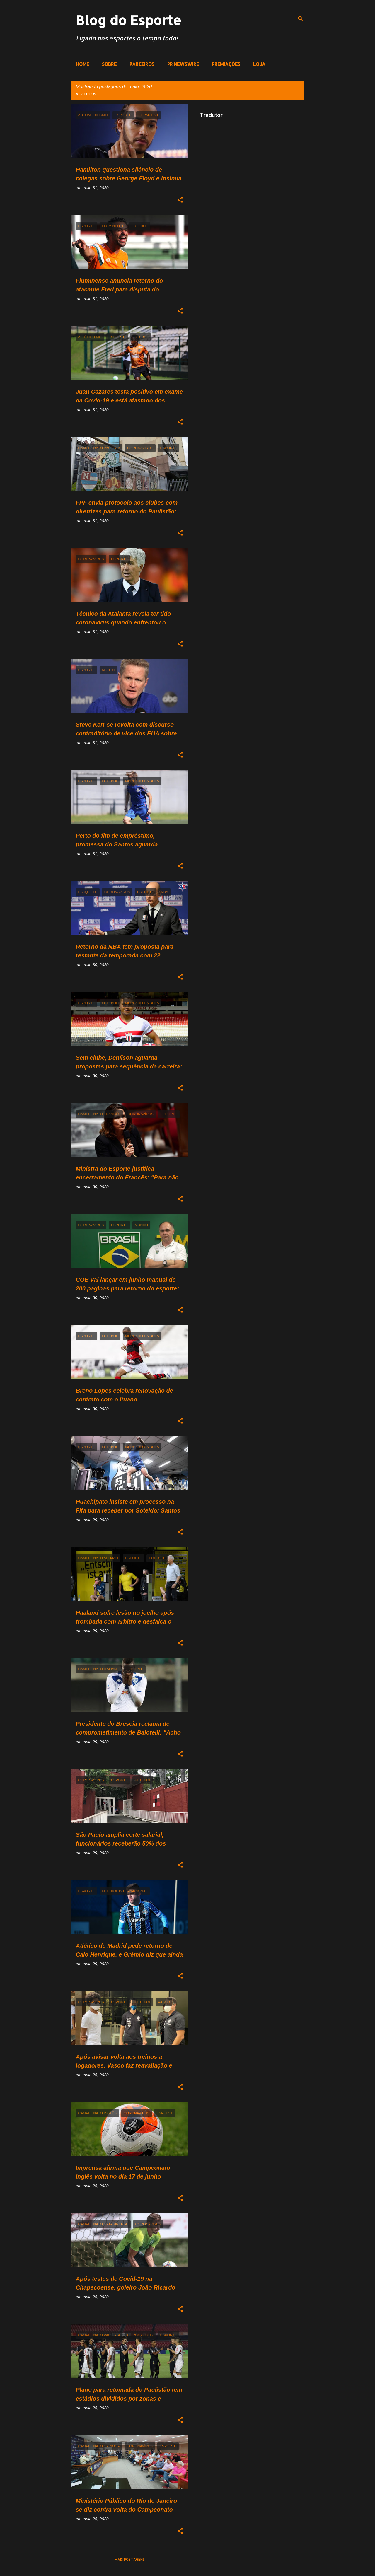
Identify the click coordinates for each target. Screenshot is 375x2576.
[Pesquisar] (300, 19)
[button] (180, 200)
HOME (82, 64)
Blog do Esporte (128, 20)
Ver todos (86, 94)
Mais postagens (130, 2559)
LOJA (259, 64)
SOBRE (109, 64)
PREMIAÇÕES (226, 64)
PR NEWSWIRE (183, 64)
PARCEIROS (141, 64)
